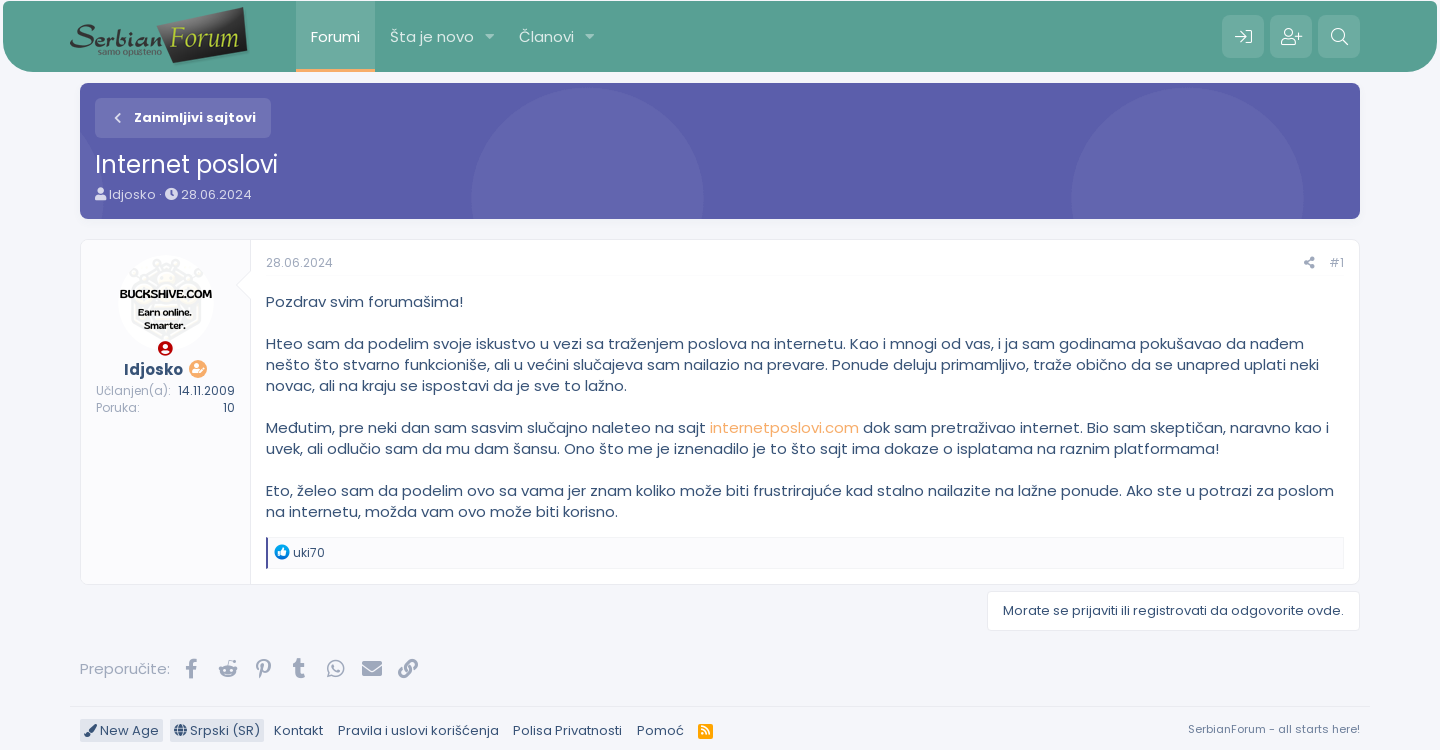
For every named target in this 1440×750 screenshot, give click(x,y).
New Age (121, 730)
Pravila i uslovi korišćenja (418, 730)
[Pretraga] (1339, 37)
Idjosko (132, 194)
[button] (490, 36)
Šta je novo (432, 36)
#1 (1336, 262)
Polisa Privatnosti (567, 730)
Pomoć (660, 730)
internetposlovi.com (784, 427)
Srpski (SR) (217, 730)
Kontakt (298, 730)
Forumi (335, 36)
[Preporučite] (1309, 263)
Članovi (546, 36)
